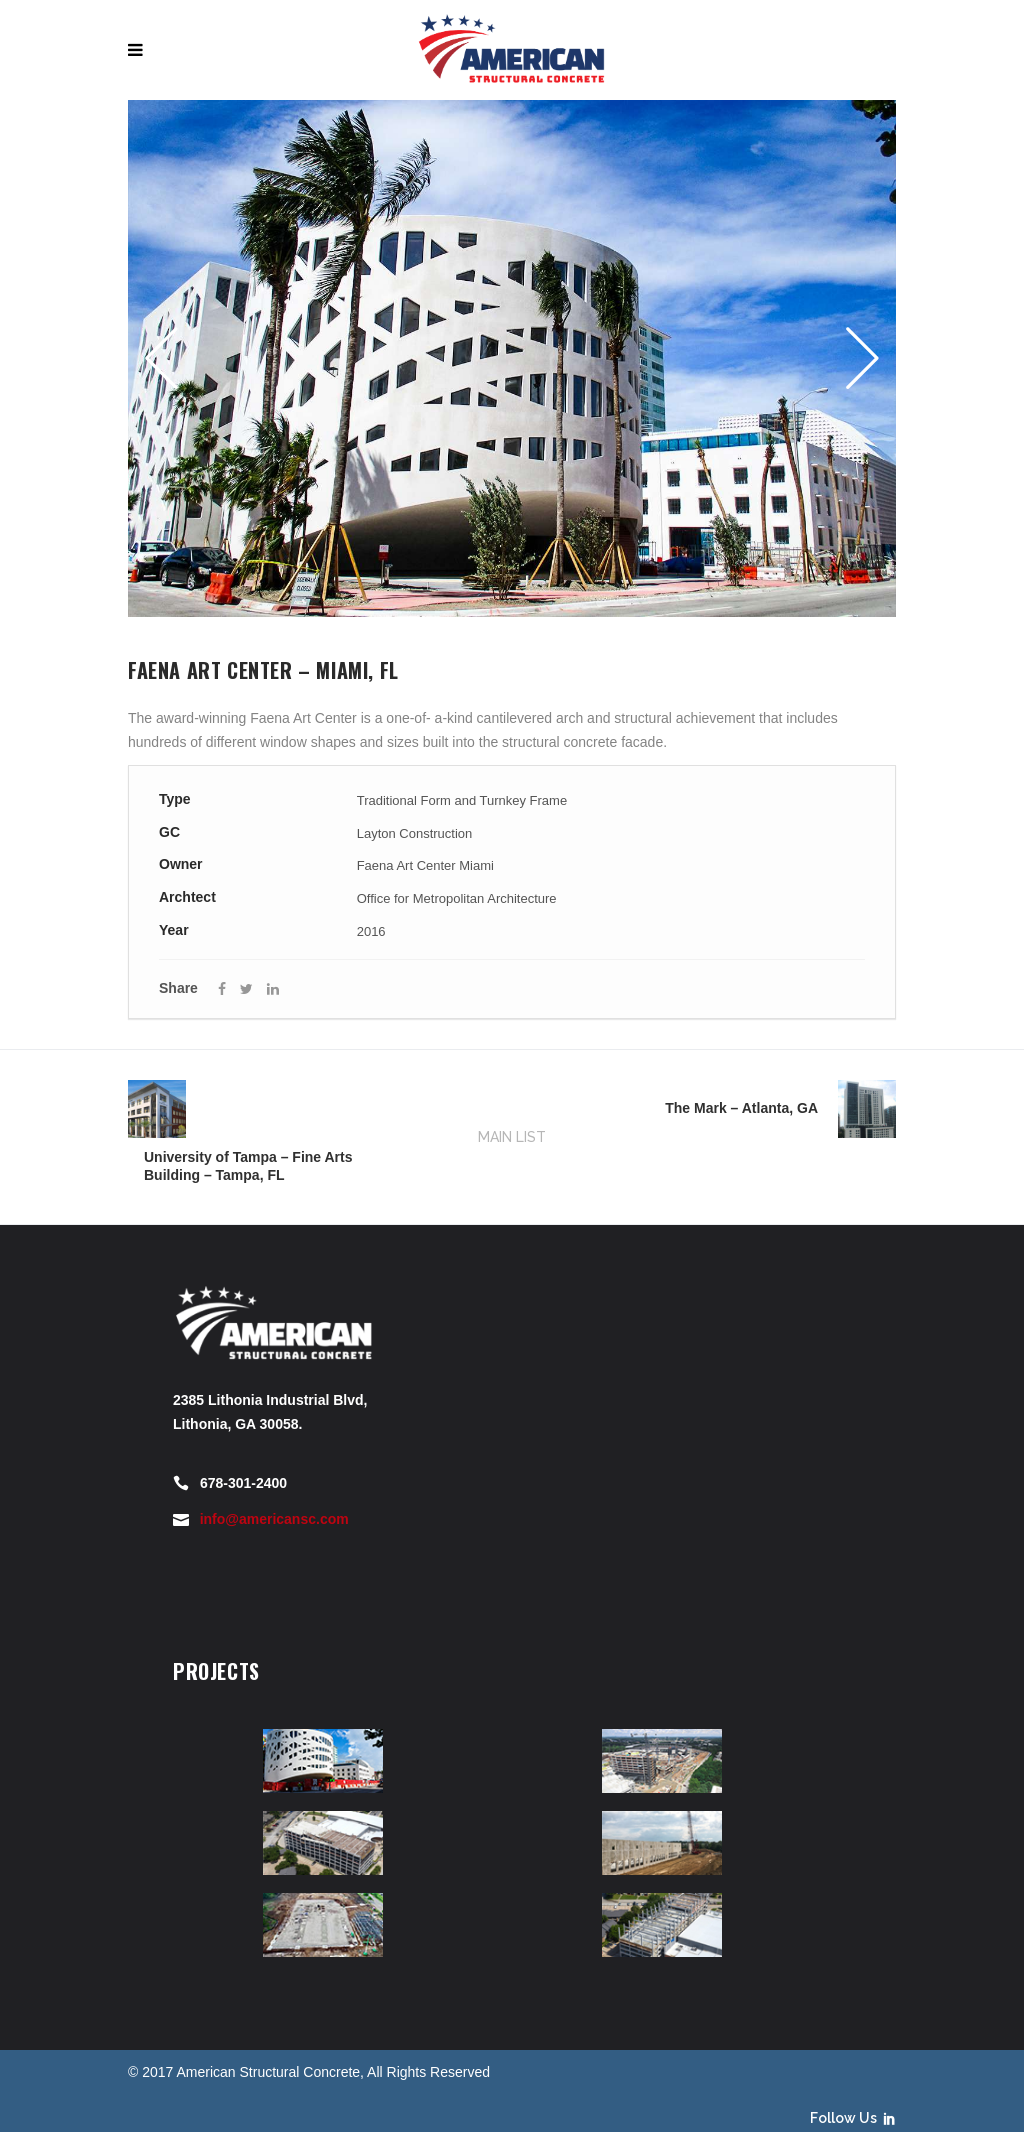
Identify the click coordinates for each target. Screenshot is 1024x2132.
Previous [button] (168, 358)
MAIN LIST (512, 1137)
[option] (512, 358)
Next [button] (856, 358)
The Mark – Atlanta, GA (741, 1108)
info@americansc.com (274, 1519)
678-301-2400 (243, 1483)
